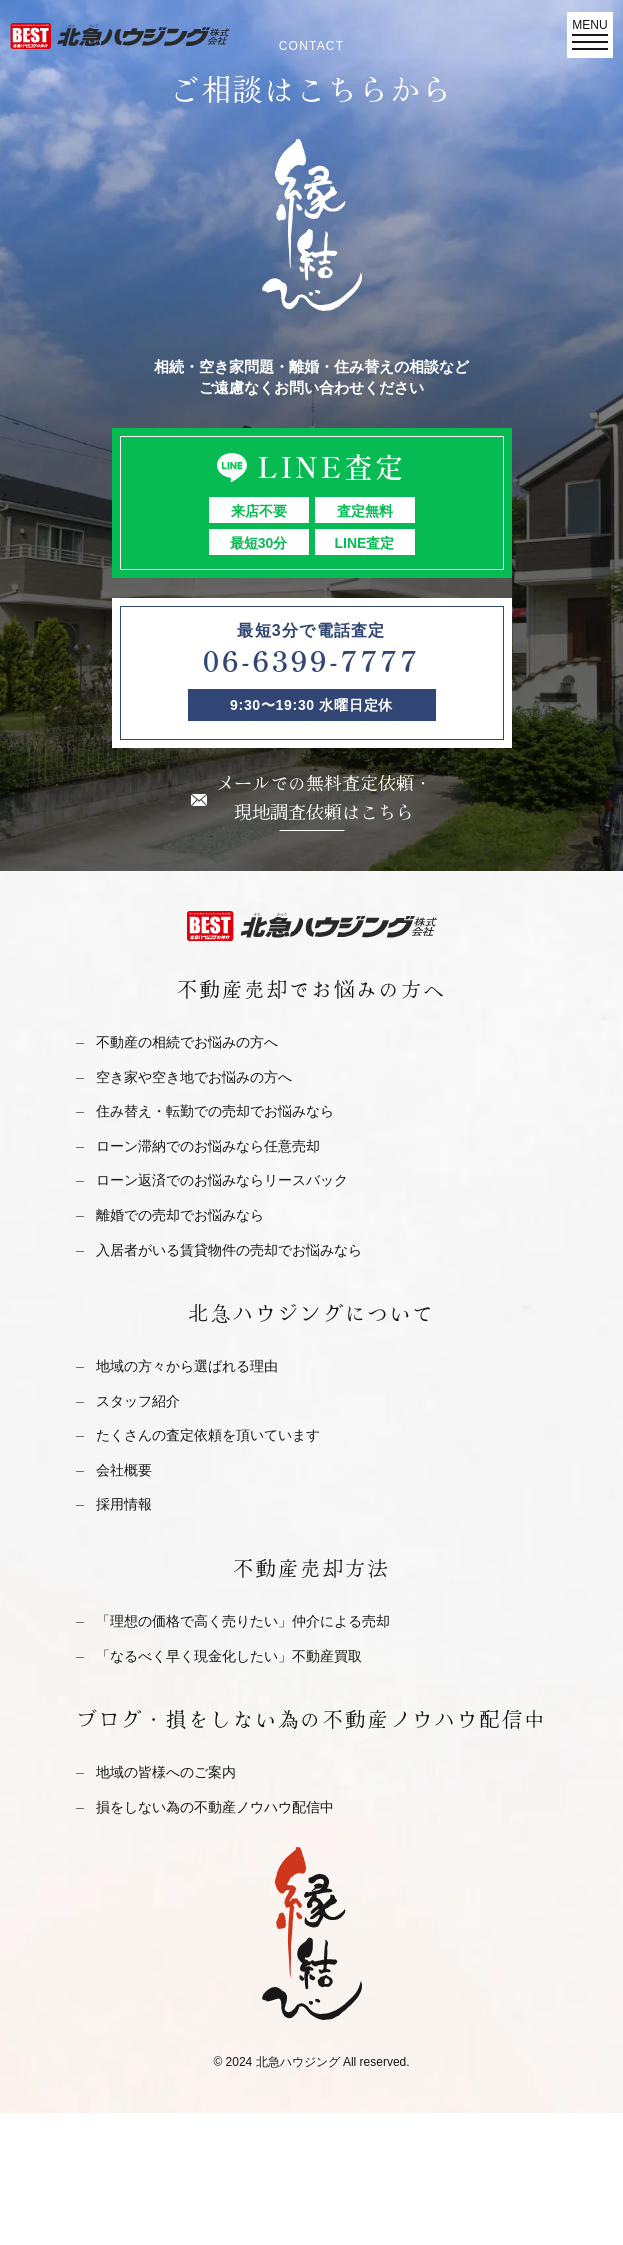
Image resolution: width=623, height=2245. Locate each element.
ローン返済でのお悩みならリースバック (222, 1180)
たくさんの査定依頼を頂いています (208, 1435)
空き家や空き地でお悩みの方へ (194, 1077)
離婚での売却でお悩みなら (180, 1215)
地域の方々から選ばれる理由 (187, 1366)
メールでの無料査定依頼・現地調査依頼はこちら (324, 796)
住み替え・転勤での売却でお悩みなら (215, 1111)
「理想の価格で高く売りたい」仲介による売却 (243, 1621)
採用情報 (124, 1504)
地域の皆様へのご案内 (166, 1772)
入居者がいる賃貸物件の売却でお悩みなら (229, 1250)
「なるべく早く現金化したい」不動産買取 (229, 1656)
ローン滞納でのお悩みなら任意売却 (208, 1146)
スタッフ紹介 (138, 1401)
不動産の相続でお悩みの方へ (187, 1042)
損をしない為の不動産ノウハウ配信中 (215, 1807)
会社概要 (124, 1470)
